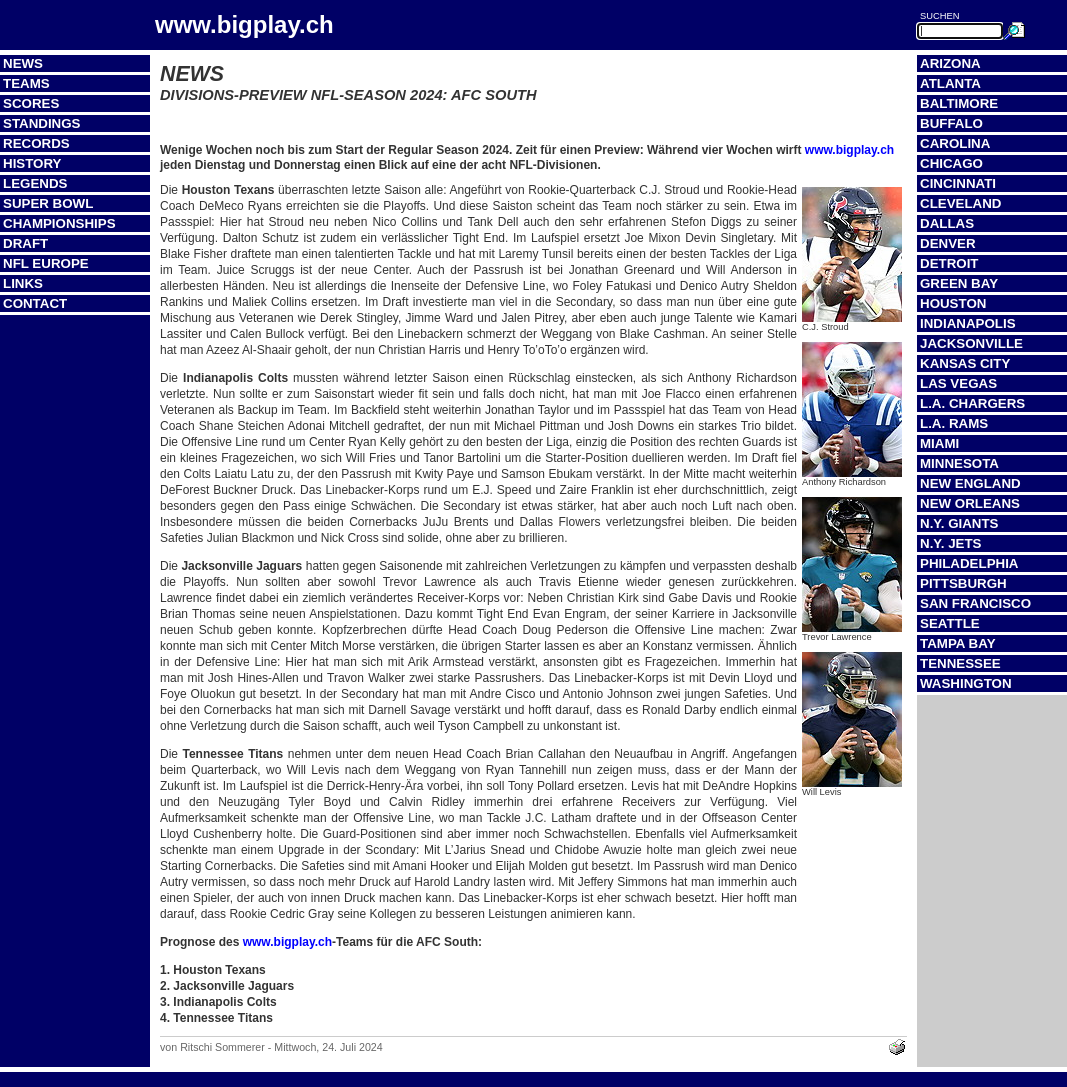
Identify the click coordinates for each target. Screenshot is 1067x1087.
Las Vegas (958, 383)
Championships (59, 223)
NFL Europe (46, 263)
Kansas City (965, 363)
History (32, 163)
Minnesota (959, 463)
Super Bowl (48, 203)
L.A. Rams (954, 423)
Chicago (951, 163)
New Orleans (970, 503)
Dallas (947, 223)
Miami (939, 443)
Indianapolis (968, 323)
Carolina (955, 143)
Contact (35, 303)
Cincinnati (958, 183)
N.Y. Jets (950, 543)
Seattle (950, 623)
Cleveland (960, 203)
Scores (31, 103)
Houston (953, 303)
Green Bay (959, 283)
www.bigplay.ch (849, 150)
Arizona (950, 63)
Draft (25, 243)
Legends (35, 183)
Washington (966, 683)
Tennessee (960, 663)
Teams (26, 83)
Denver (948, 243)
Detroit (949, 263)
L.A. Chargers (972, 403)
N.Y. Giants (959, 523)
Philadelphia (969, 563)
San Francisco (975, 603)
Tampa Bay (958, 643)
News (23, 63)
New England (970, 483)
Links (23, 283)
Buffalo (951, 123)
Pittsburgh (963, 583)
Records (36, 143)
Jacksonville (971, 343)
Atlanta (950, 83)
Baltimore (959, 103)
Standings (42, 123)
